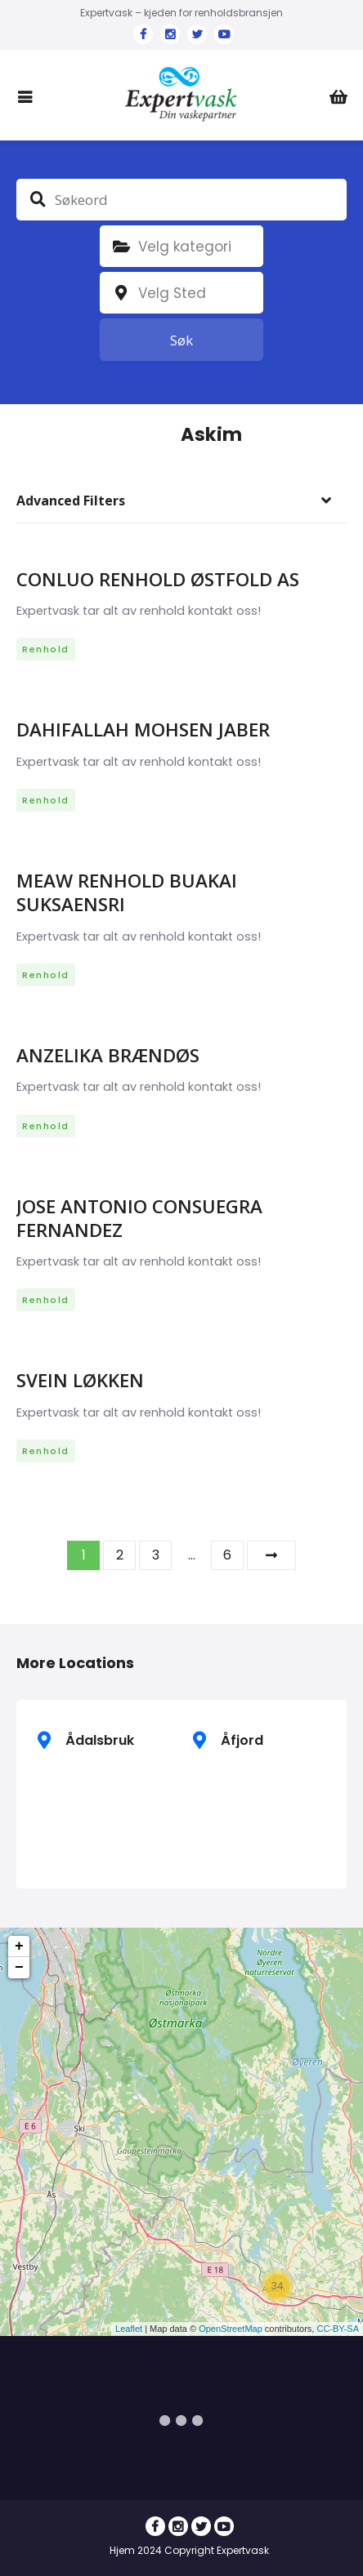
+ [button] (19, 1946)
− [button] (19, 1968)
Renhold (45, 649)
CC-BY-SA (337, 2329)
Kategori (121, 246)
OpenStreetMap (230, 2329)
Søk (181, 340)
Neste (271, 1555)
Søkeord (37, 199)
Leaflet (128, 2329)
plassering (121, 293)
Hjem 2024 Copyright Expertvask (189, 2550)
